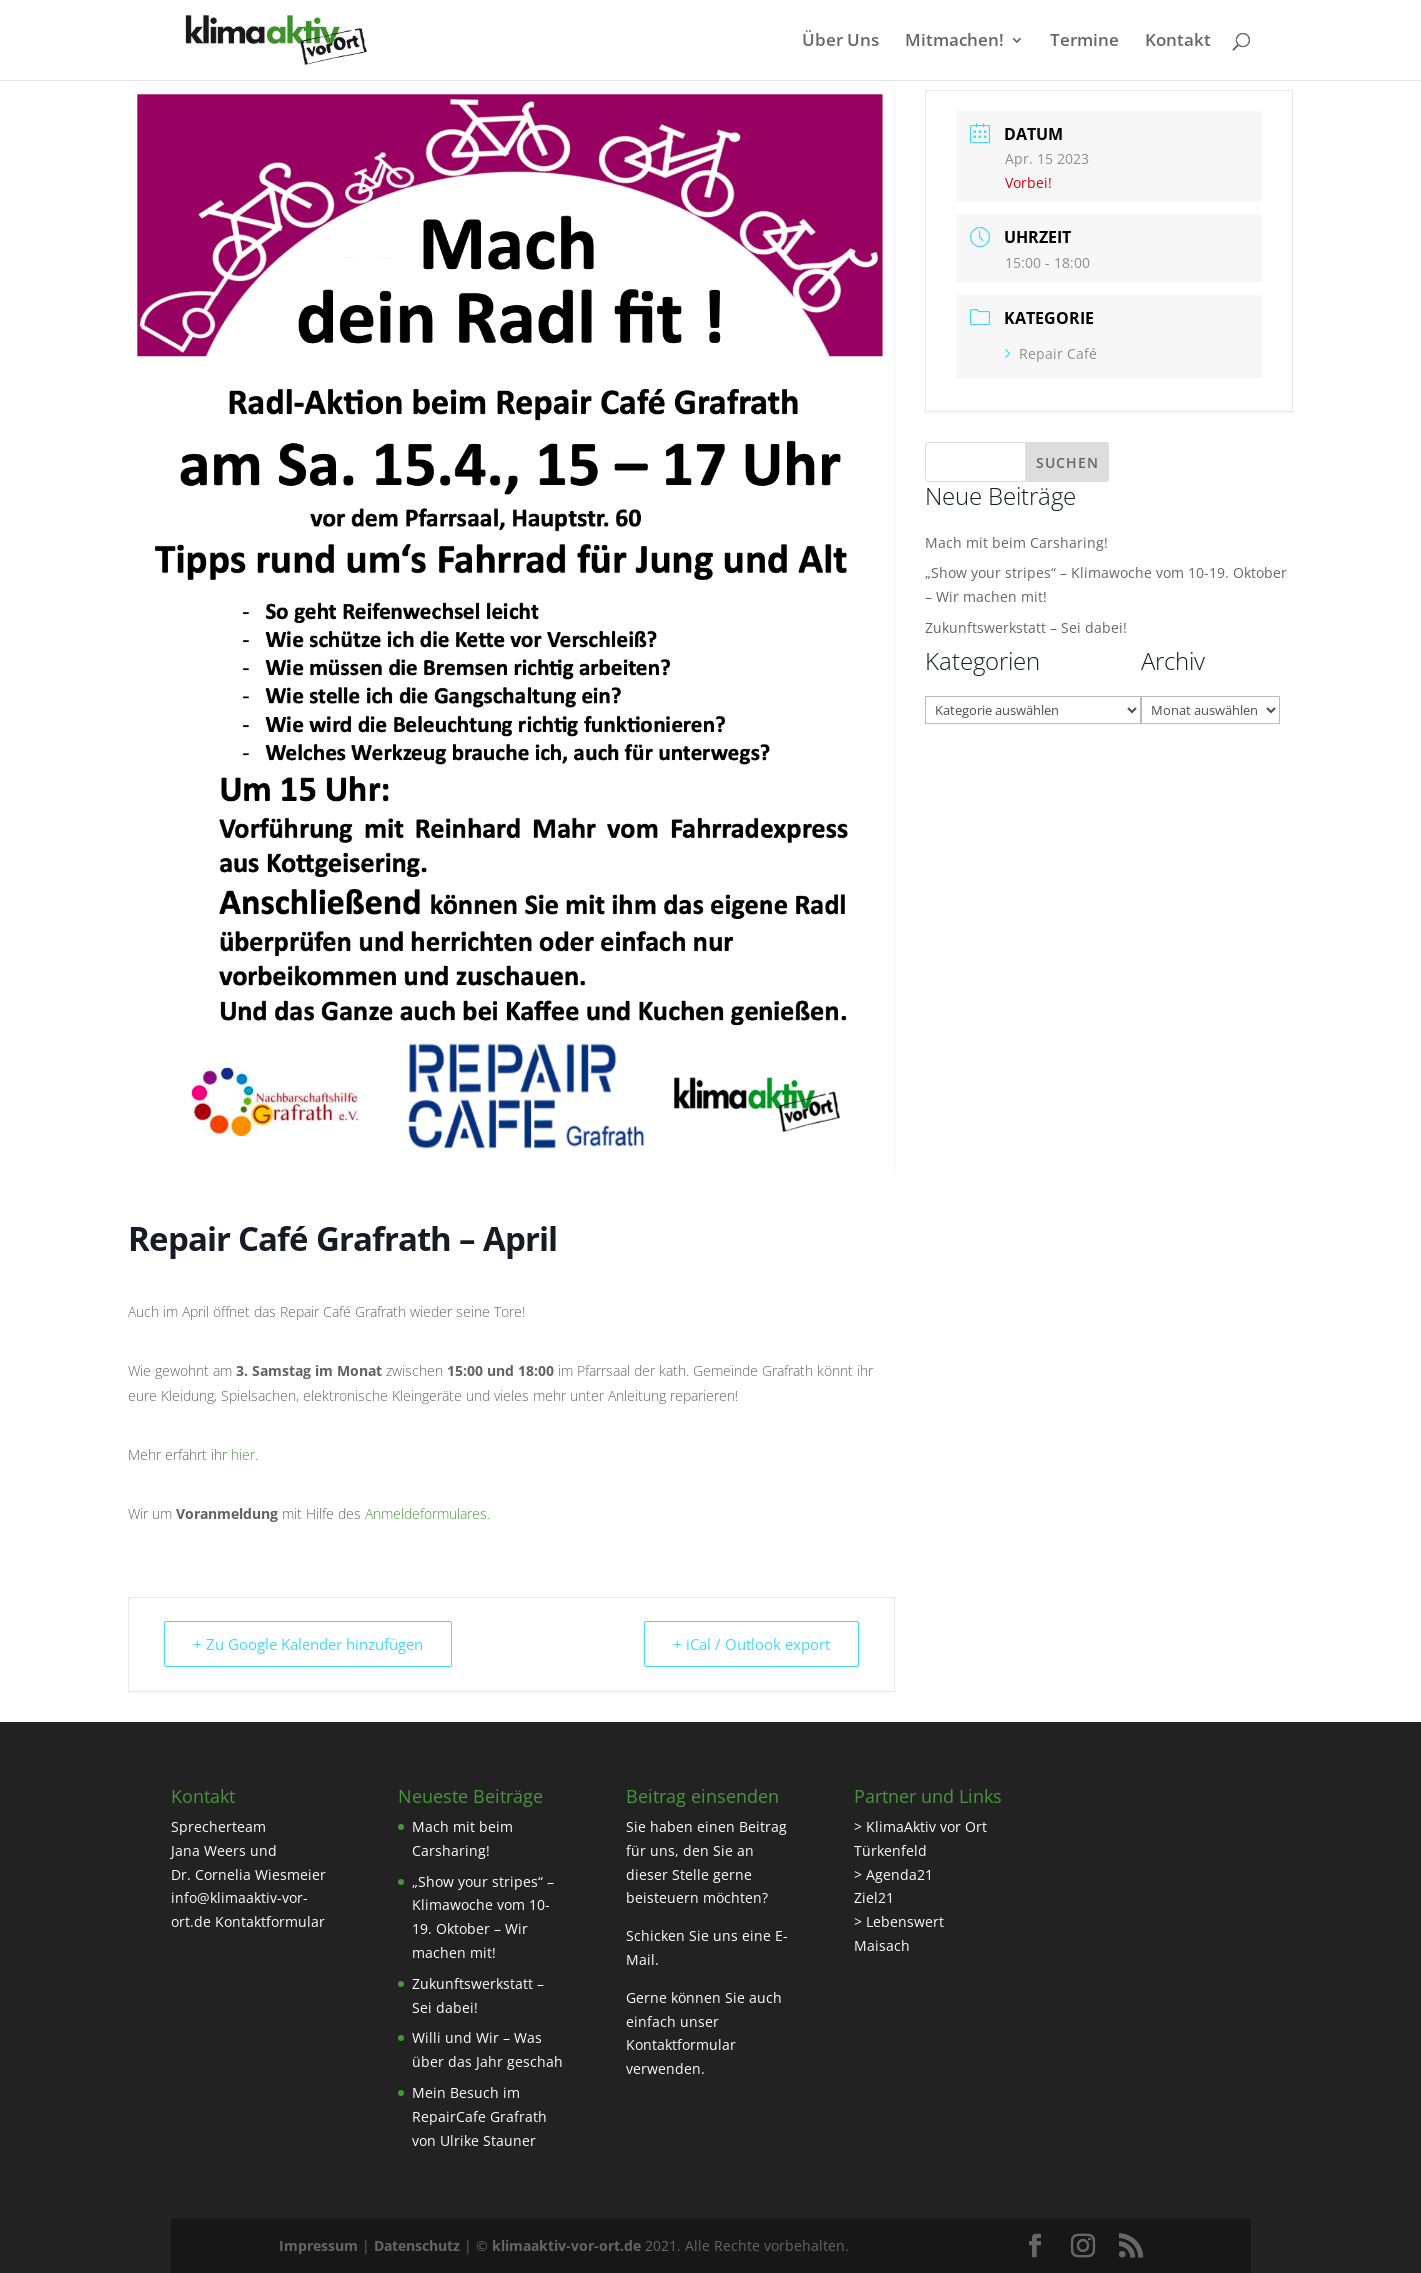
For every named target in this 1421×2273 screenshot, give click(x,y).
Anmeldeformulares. (427, 1513)
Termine (1084, 42)
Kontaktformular (270, 1921)
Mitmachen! (954, 42)
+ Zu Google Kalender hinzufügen (308, 1644)
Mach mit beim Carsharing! (1016, 542)
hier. (244, 1454)
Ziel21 (874, 1897)
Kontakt (1178, 42)
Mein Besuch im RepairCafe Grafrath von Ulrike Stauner (479, 2116)
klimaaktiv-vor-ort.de (566, 2245)
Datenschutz (417, 2245)
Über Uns (840, 42)
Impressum (318, 2245)
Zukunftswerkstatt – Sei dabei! (1026, 627)
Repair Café (1051, 353)
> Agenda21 (893, 1874)
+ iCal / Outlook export (751, 1644)
